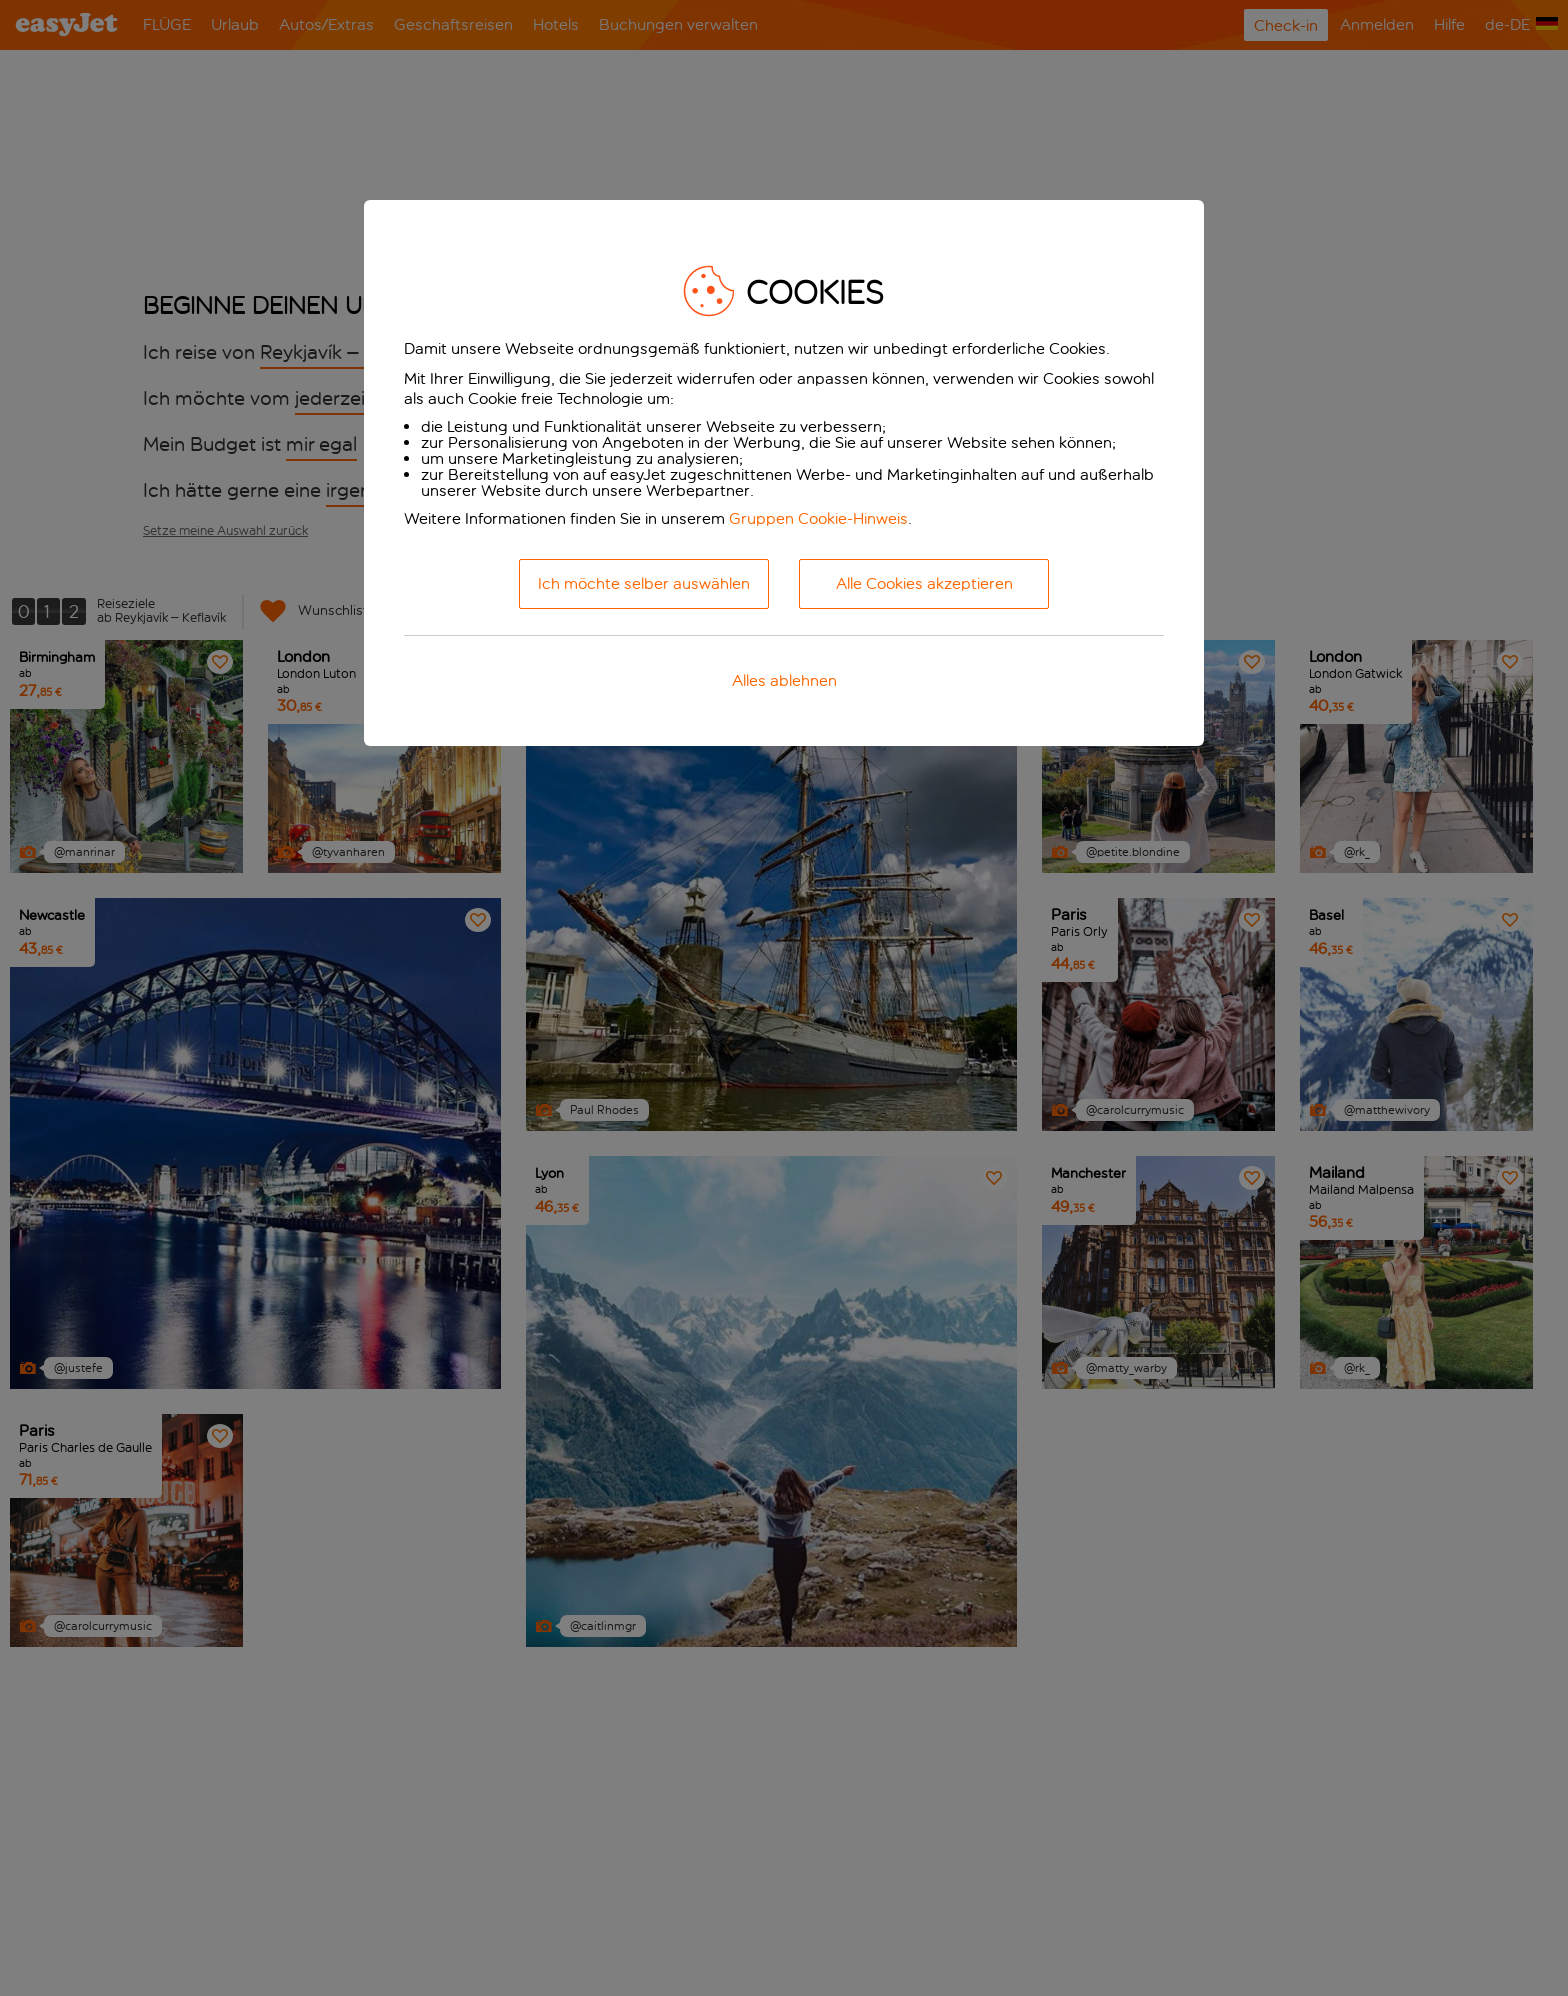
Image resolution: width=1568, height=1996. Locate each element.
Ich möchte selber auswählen (644, 583)
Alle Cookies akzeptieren (924, 583)
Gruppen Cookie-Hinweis (818, 518)
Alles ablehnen (784, 680)
